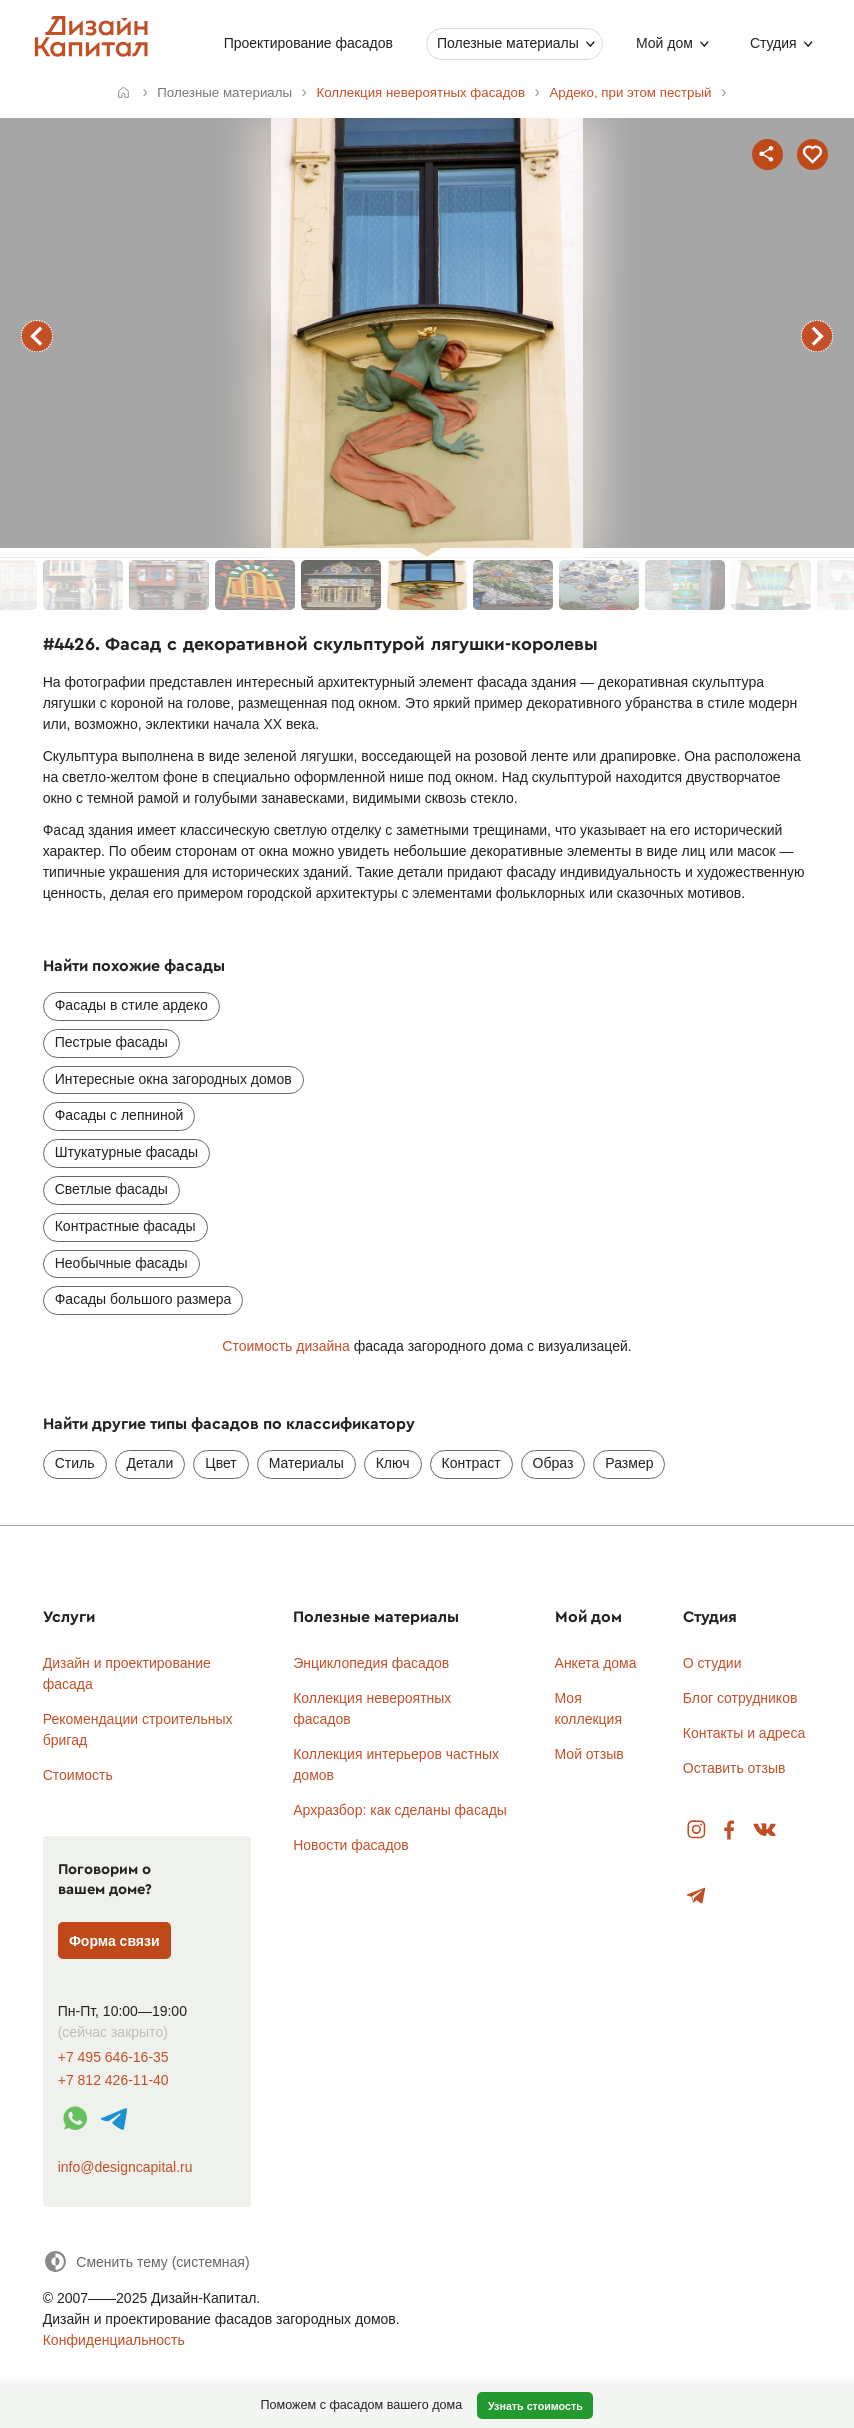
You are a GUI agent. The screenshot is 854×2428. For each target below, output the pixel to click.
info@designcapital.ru (125, 2167)
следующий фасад (817, 336)
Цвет (220, 1463)
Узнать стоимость (535, 2406)
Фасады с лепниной (119, 1115)
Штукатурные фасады (126, 1152)
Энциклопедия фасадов (371, 1663)
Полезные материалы (508, 43)
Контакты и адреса (744, 1733)
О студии (712, 1663)
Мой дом (664, 43)
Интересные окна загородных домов (173, 1079)
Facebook (729, 1830)
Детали (150, 1463)
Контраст (471, 1463)
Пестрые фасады (111, 1042)
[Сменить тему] (146, 2261)
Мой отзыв (589, 1754)
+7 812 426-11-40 (113, 2080)
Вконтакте (765, 1830)
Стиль (75, 1463)
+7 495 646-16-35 (113, 2057)
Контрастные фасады (125, 1226)
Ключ (393, 1463)
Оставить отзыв (734, 1768)
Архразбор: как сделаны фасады (400, 1810)
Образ (553, 1463)
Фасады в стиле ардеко (131, 1005)
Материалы (306, 1463)
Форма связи (114, 1941)
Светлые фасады (111, 1189)
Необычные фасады (121, 1263)
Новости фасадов (351, 1845)
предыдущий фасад (37, 336)
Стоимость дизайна (286, 1346)
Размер (629, 1463)
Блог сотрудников (740, 1698)
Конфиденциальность (114, 2340)
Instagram (696, 1830)
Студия (773, 43)
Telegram (696, 1896)
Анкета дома (596, 1663)
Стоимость (78, 1775)
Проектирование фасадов (308, 43)
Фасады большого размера (143, 1299)
